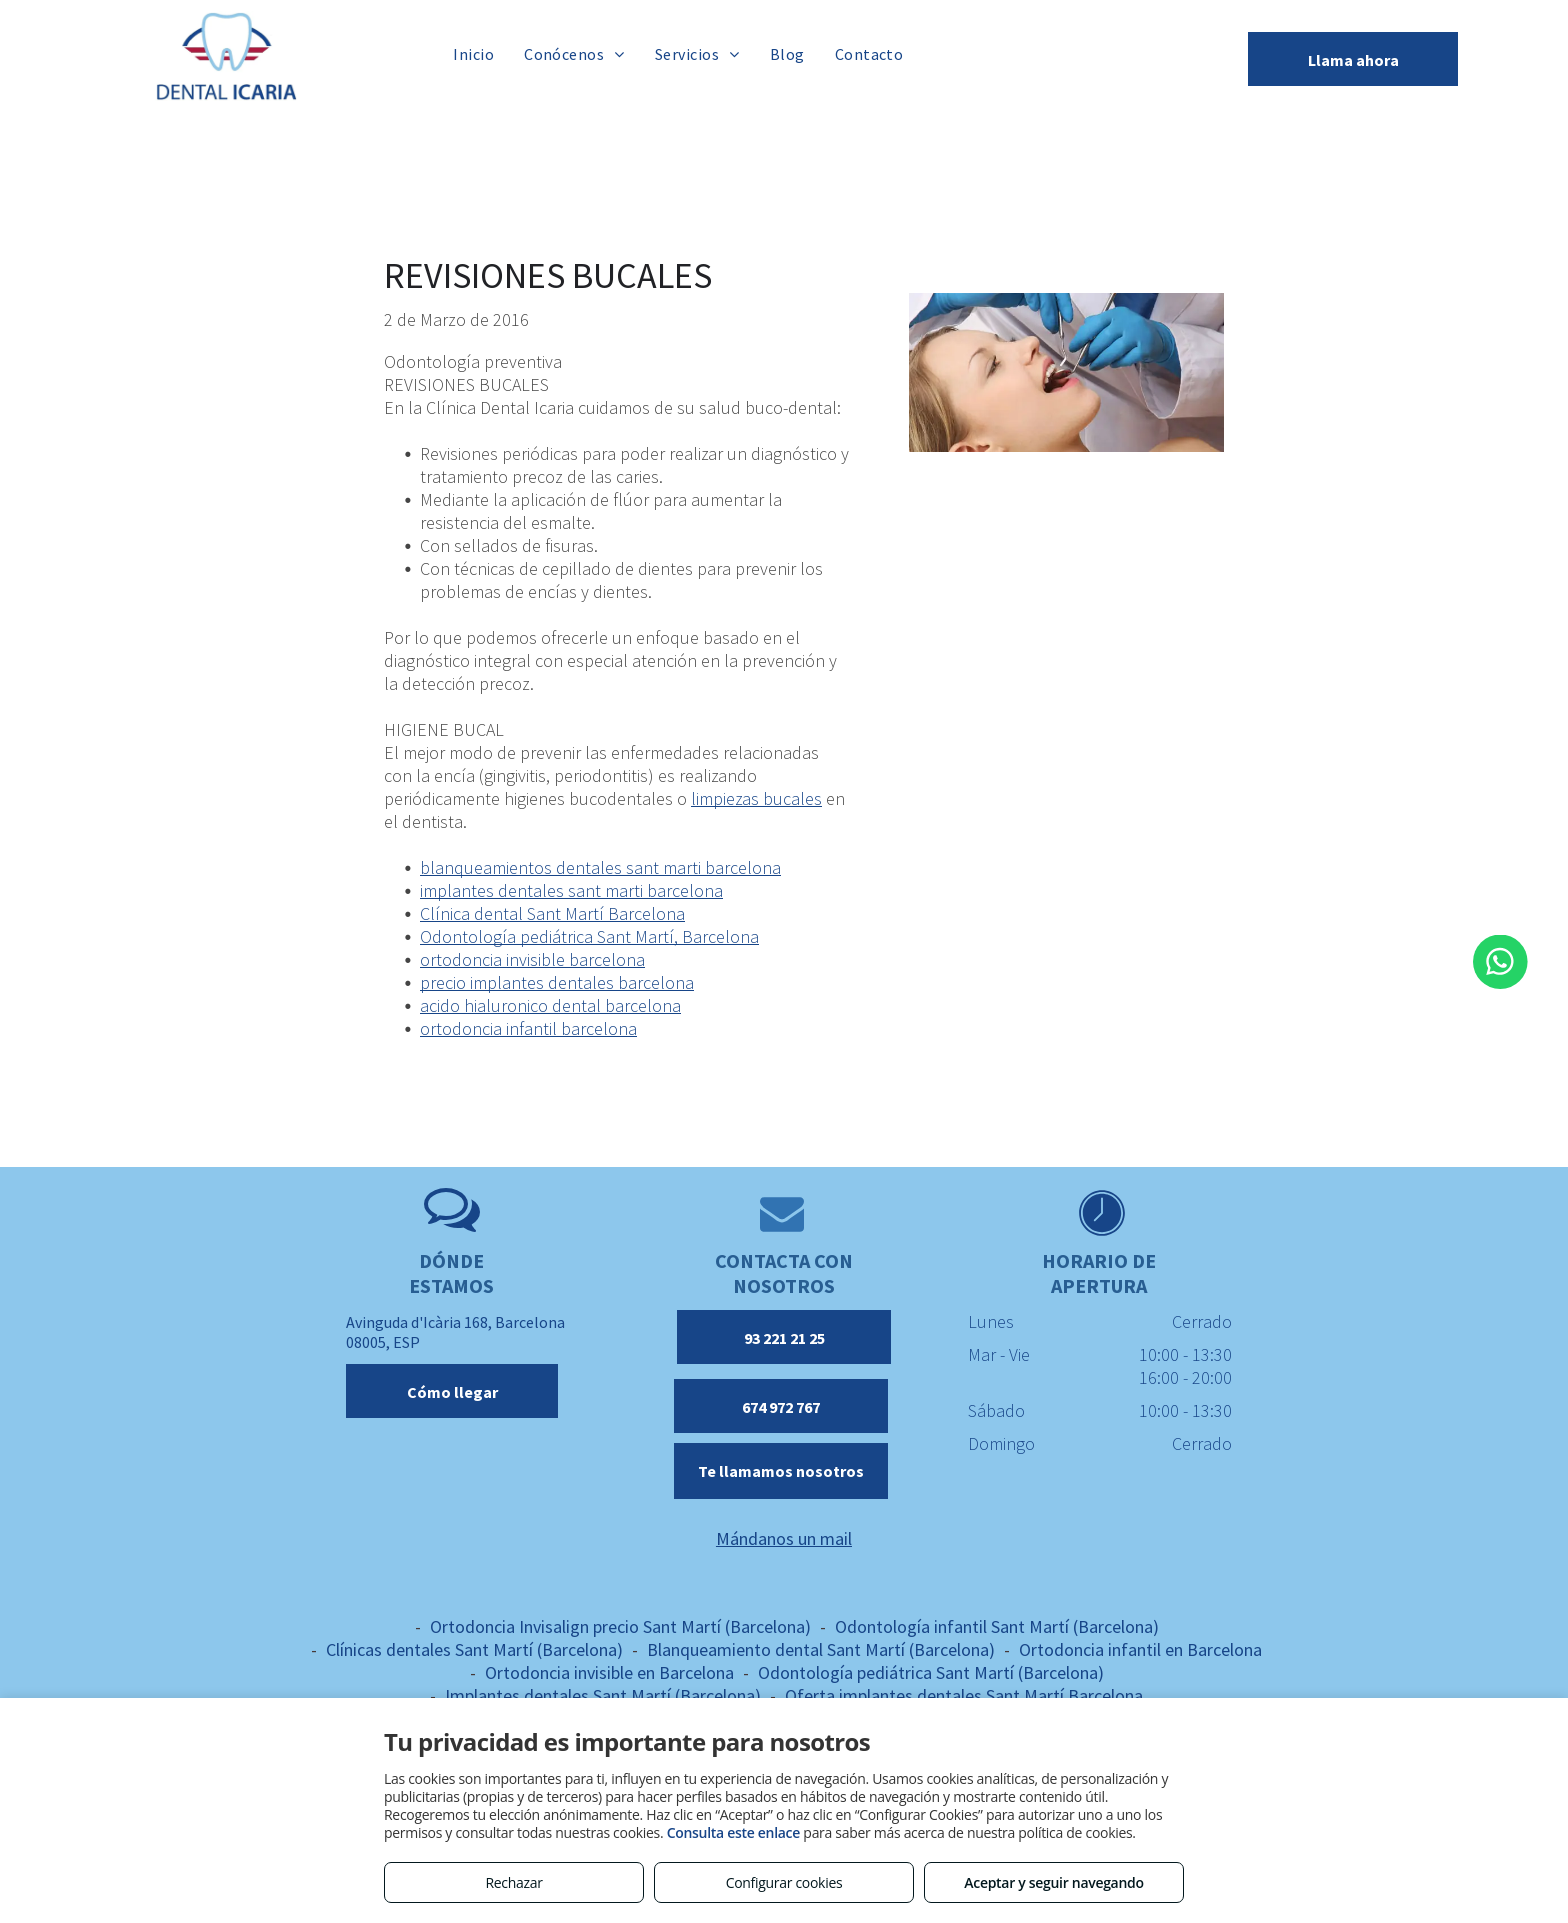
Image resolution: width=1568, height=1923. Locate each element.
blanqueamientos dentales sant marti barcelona (600, 867)
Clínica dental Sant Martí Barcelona (552, 913)
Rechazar (513, 1882)
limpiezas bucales (756, 798)
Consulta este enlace (733, 1832)
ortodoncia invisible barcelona (532, 959)
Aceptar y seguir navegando (1053, 1882)
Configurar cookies (784, 1882)
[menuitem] (473, 53)
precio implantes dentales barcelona (557, 982)
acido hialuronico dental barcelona (550, 1005)
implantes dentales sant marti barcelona (571, 890)
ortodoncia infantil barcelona (528, 1028)
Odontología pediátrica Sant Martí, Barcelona (589, 936)
